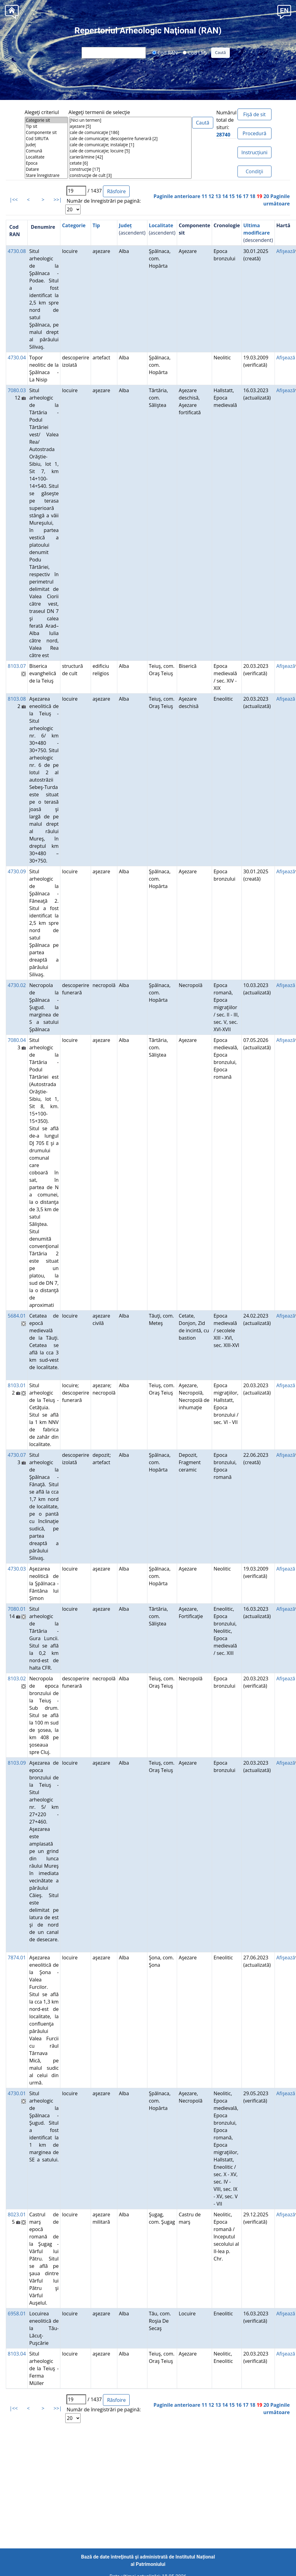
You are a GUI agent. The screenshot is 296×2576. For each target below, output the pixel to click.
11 (204, 196)
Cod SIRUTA (46, 139)
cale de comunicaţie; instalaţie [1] (130, 145)
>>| (58, 199)
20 (266, 196)
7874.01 (17, 1957)
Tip (96, 225)
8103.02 (17, 1678)
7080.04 (17, 1040)
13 (218, 196)
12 (211, 196)
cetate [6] (130, 163)
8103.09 (17, 1762)
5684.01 (17, 1315)
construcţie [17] (130, 169)
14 (225, 196)
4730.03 (17, 1568)
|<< (13, 199)
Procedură (254, 133)
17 (245, 196)
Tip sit (46, 126)
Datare (46, 169)
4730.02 (17, 985)
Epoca (46, 163)
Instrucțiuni (254, 152)
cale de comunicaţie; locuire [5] (130, 151)
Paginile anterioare (177, 196)
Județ (46, 145)
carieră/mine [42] (130, 157)
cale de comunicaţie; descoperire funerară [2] (130, 139)
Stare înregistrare (46, 175)
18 (252, 196)
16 (238, 196)
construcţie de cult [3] (130, 175)
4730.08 (17, 251)
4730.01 (17, 2093)
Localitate (46, 157)
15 (232, 196)
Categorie (73, 225)
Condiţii (254, 171)
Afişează (285, 251)
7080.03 (17, 390)
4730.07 (17, 1455)
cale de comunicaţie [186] (130, 132)
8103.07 (17, 666)
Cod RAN (165, 52)
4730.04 (17, 357)
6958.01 (17, 2313)
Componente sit (46, 132)
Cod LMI (195, 52)
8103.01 (17, 1385)
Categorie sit (46, 120)
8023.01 (17, 2214)
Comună (46, 151)
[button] (284, 11)
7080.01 (17, 1609)
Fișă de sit (254, 114)
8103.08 (17, 698)
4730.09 (17, 871)
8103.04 (17, 2353)
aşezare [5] (130, 126)
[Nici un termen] (130, 120)
